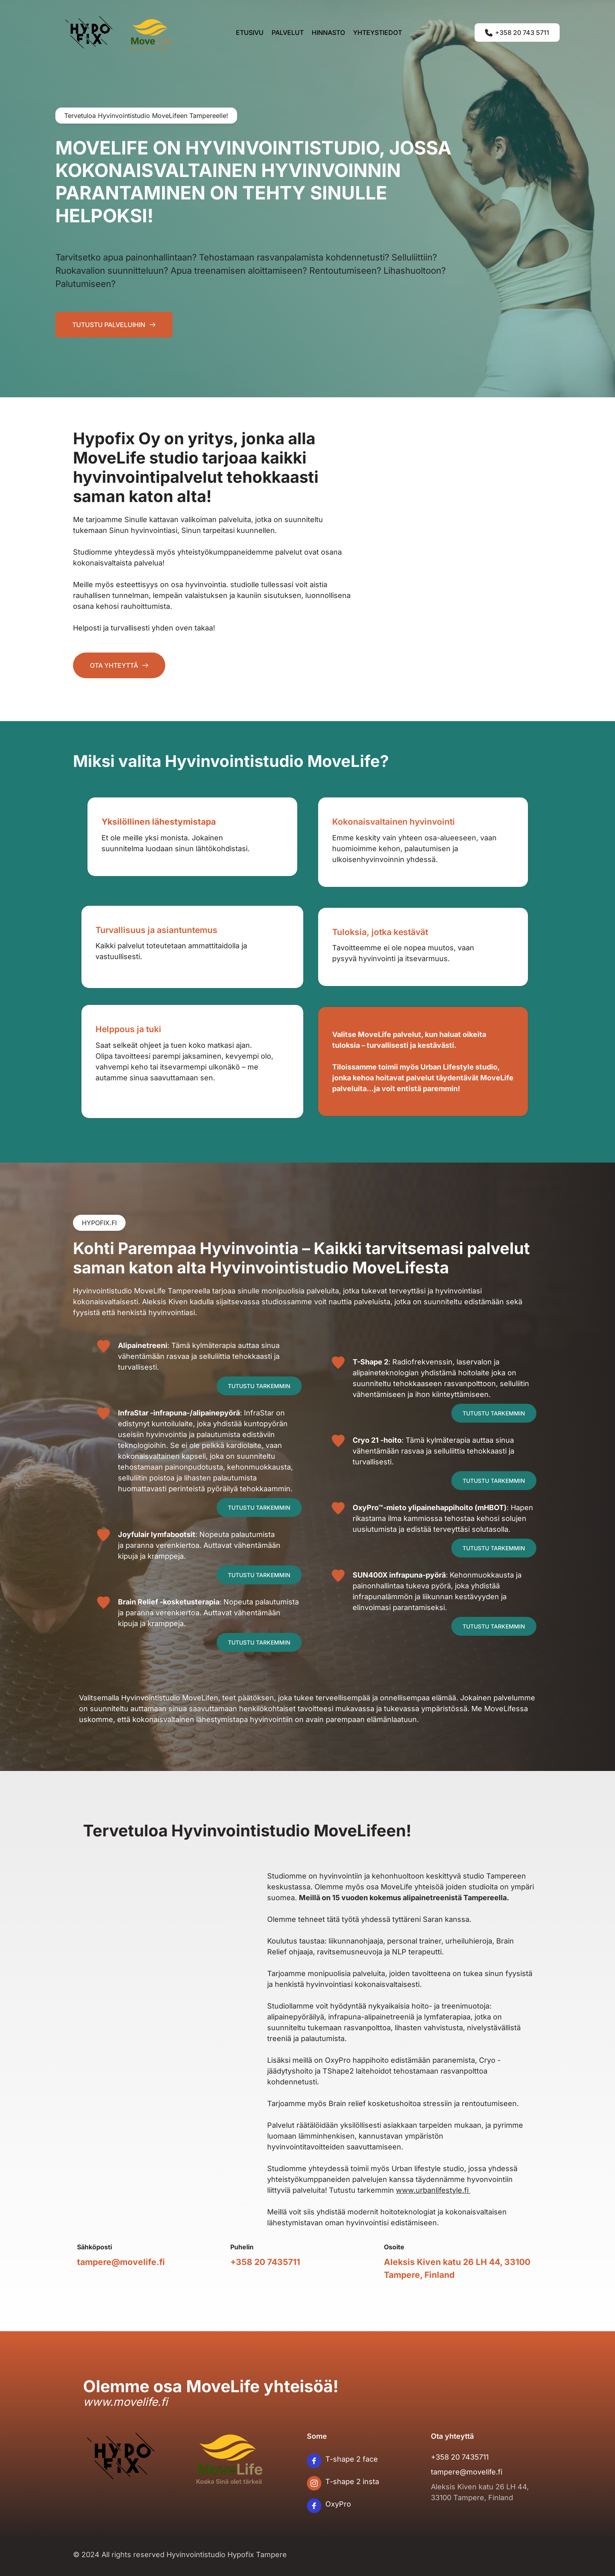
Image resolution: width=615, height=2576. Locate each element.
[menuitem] (250, 32)
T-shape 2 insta (352, 2481)
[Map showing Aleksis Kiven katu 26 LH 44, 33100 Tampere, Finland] (158, 2026)
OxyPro (338, 2504)
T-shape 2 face (351, 2459)
